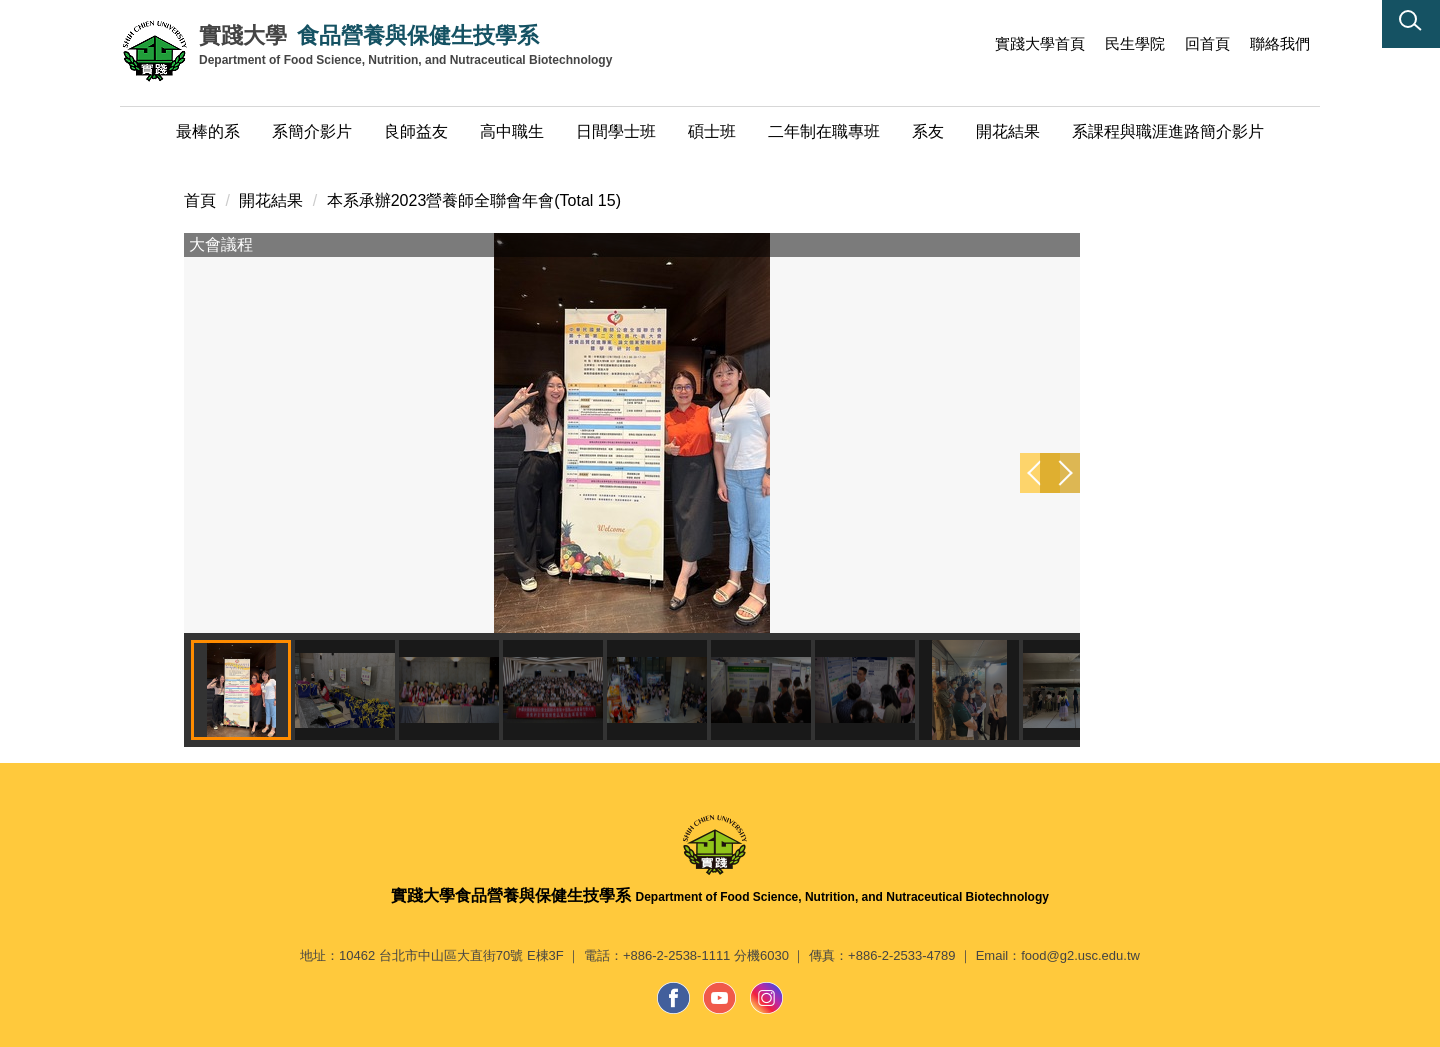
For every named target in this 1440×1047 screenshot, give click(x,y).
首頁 (200, 200)
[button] (1411, 24)
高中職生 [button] (512, 131)
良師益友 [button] (416, 131)
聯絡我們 (1280, 43)
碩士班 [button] (712, 131)
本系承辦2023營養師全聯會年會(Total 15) (474, 200)
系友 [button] (928, 131)
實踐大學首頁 (1040, 43)
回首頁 (1207, 43)
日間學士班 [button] (616, 131)
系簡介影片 (312, 131)
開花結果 (271, 200)
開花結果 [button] (1008, 131)
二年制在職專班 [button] (824, 131)
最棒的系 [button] (208, 131)
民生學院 (1135, 43)
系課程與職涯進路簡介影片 (1168, 131)
